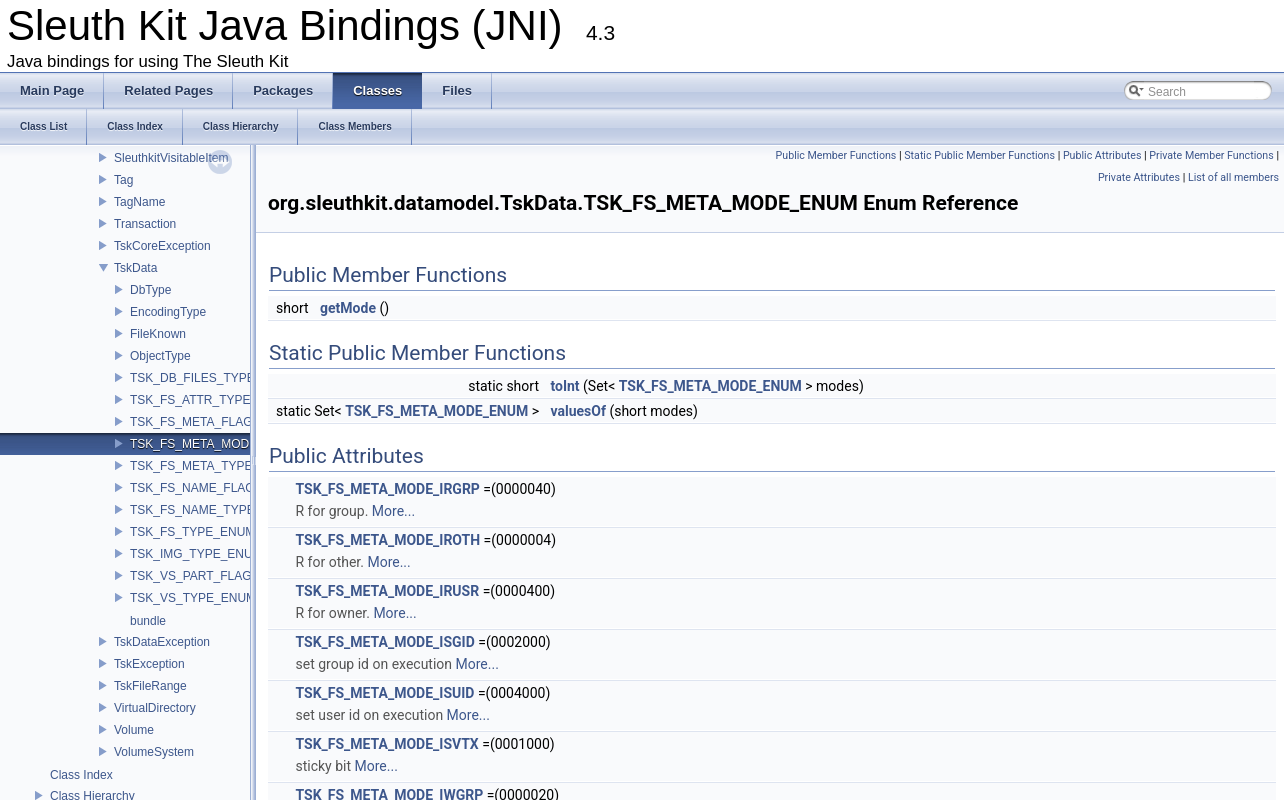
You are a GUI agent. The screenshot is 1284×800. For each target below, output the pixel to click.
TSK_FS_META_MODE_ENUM (214, 444)
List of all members (1233, 177)
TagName (139, 202)
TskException (149, 664)
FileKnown (158, 334)
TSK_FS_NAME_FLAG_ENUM (213, 488)
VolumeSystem (154, 752)
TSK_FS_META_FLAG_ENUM (212, 422)
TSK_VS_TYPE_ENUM (193, 598)
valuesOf (577, 411)
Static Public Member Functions (979, 155)
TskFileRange (150, 686)
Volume (134, 730)
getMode (348, 308)
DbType (150, 290)
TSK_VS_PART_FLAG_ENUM (212, 576)
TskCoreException (162, 246)
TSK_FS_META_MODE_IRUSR (387, 591)
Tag (123, 180)
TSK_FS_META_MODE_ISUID (384, 693)
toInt (564, 386)
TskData (135, 268)
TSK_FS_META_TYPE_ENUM (212, 466)
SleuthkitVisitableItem (171, 158)
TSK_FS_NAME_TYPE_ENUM (213, 510)
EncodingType (168, 312)
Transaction (145, 224)
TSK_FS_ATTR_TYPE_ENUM (211, 400)
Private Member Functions (1211, 155)
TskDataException (162, 642)
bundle (148, 621)
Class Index (81, 775)
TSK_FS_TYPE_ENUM (192, 532)
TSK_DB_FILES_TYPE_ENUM (213, 378)
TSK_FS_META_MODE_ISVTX (386, 744)
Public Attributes (1102, 155)
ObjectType (160, 356)
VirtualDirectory (155, 708)
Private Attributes (1139, 177)
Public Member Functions (836, 155)
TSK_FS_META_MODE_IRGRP (387, 489)
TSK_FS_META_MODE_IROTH (387, 540)
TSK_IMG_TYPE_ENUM (196, 554)
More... (393, 511)
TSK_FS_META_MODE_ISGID (384, 642)
